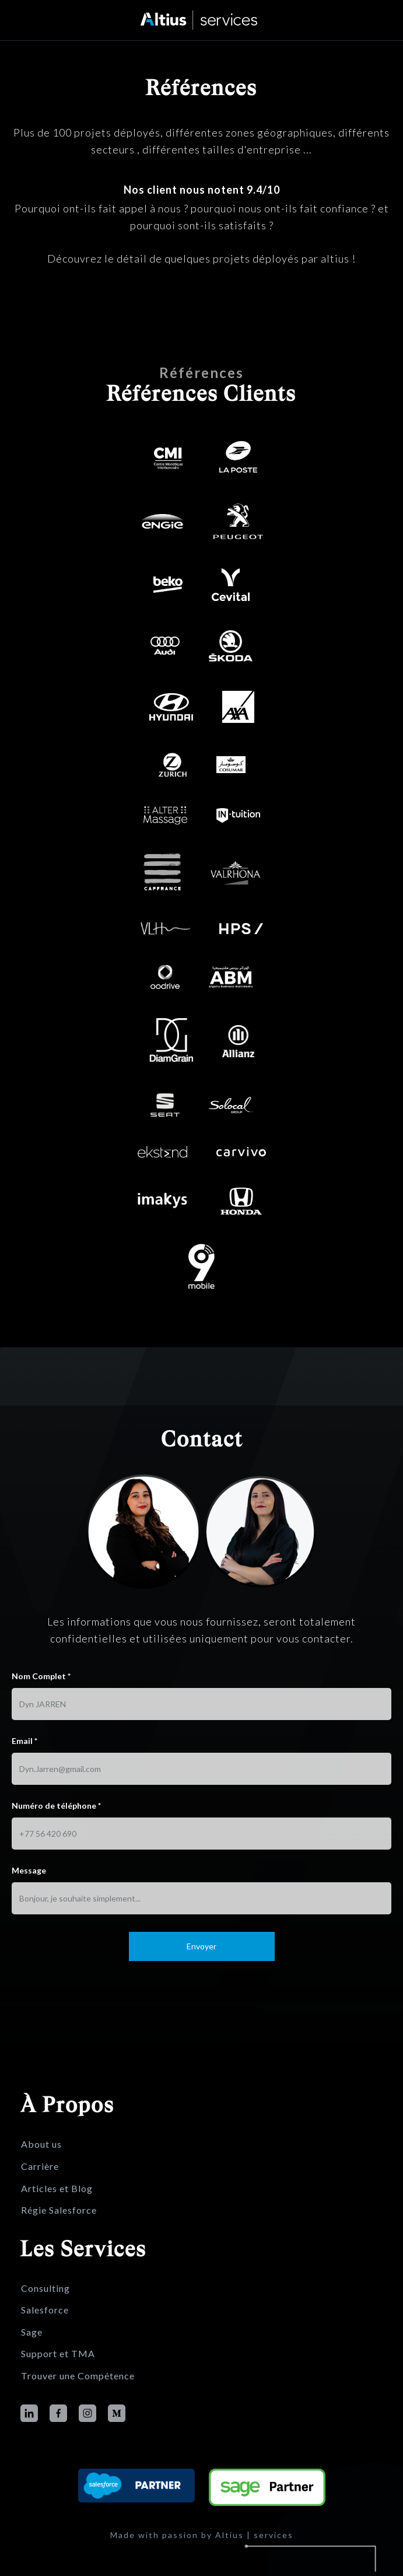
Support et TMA (58, 2353)
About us (41, 2144)
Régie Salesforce (59, 2210)
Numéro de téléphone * (56, 1848)
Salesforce (45, 2310)
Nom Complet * (41, 1718)
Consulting (45, 2288)
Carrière (40, 2166)
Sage (32, 2332)
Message (29, 1912)
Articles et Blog (57, 2188)
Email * (24, 1783)
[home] (202, 20)
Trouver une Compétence (78, 2376)
